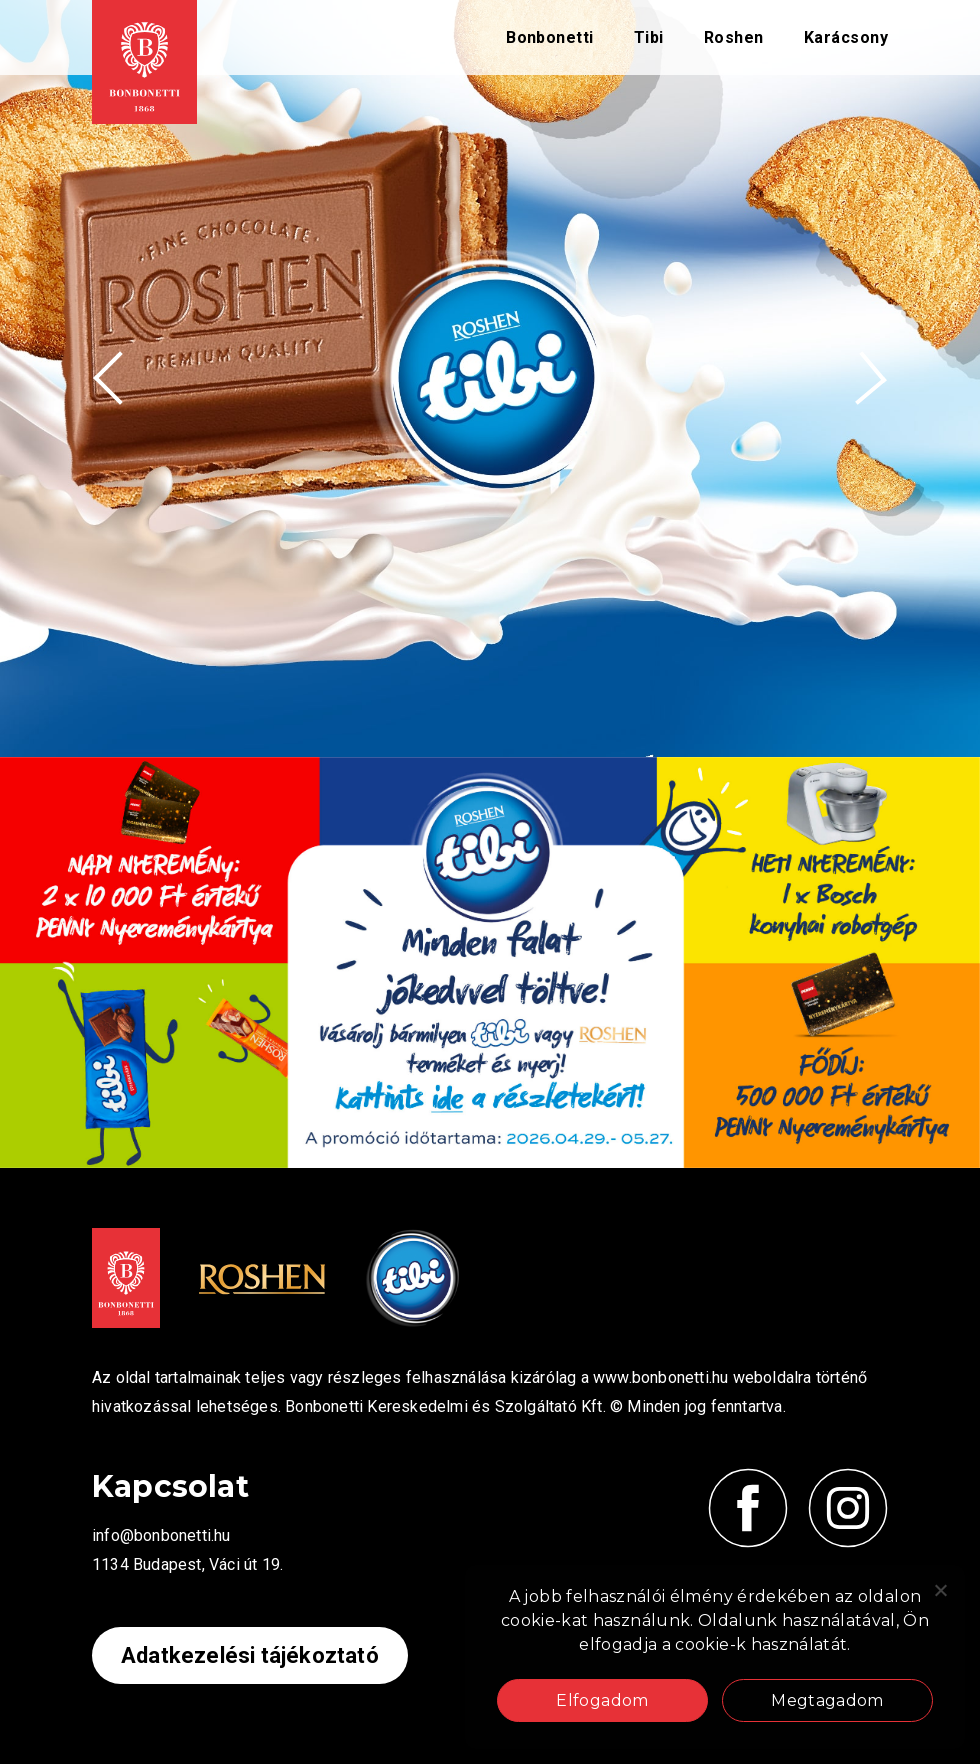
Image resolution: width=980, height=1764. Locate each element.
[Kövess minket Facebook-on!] (748, 1508)
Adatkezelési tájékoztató (250, 1655)
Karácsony (846, 37)
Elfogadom (602, 1700)
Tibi (649, 37)
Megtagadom (827, 1700)
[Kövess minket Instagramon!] (848, 1508)
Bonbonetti (550, 37)
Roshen (734, 37)
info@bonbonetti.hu (161, 1535)
